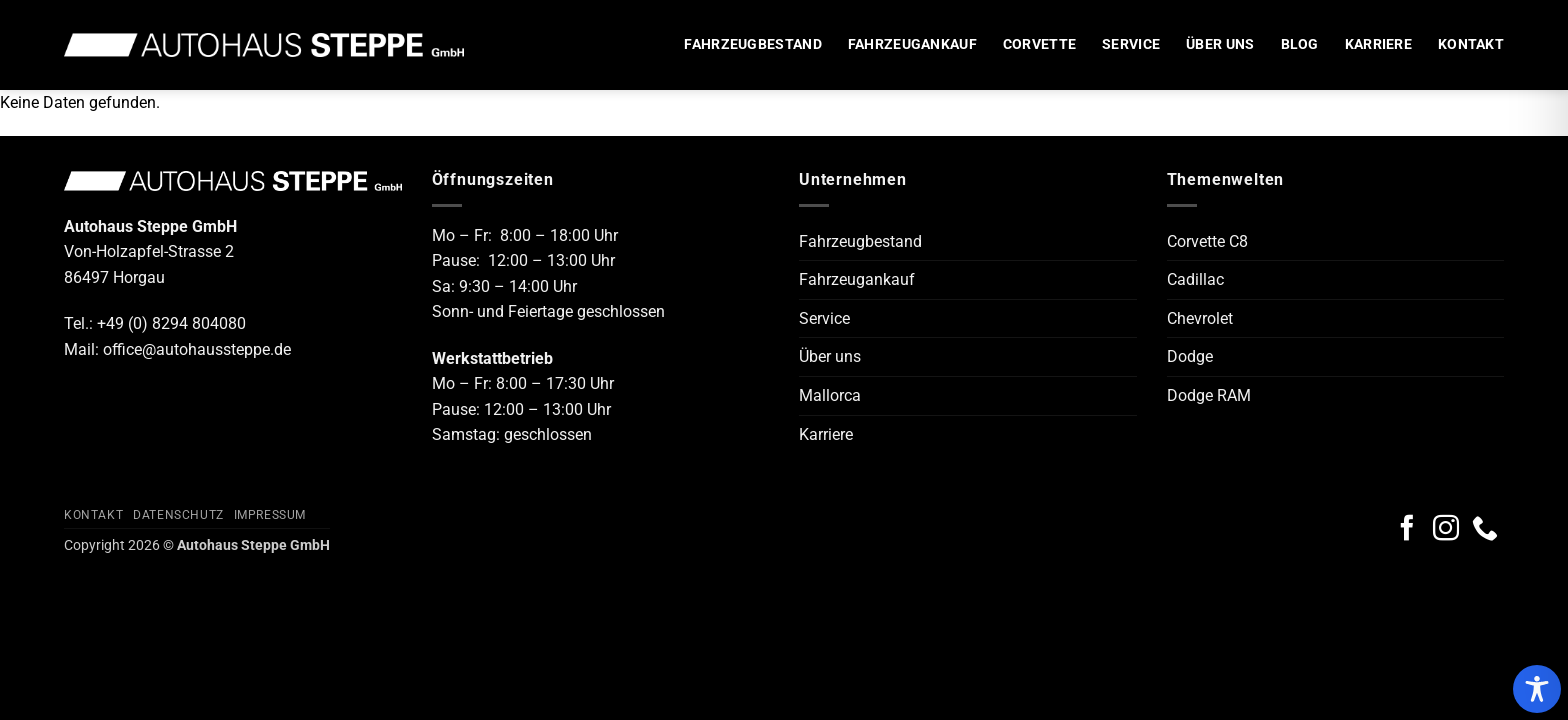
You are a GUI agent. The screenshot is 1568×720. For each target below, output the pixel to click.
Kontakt (1471, 44)
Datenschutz (178, 515)
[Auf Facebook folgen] (1407, 530)
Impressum (270, 515)
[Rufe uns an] (1485, 530)
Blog (1300, 44)
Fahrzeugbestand (752, 44)
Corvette (1039, 44)
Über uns (1220, 44)
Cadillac (1195, 279)
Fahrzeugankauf (912, 44)
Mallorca (830, 395)
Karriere (1378, 44)
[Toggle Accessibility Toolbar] (1537, 689)
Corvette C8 (1207, 241)
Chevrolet (1200, 318)
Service (1131, 44)
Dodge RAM (1209, 395)
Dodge (1190, 356)
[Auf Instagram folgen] (1446, 530)
